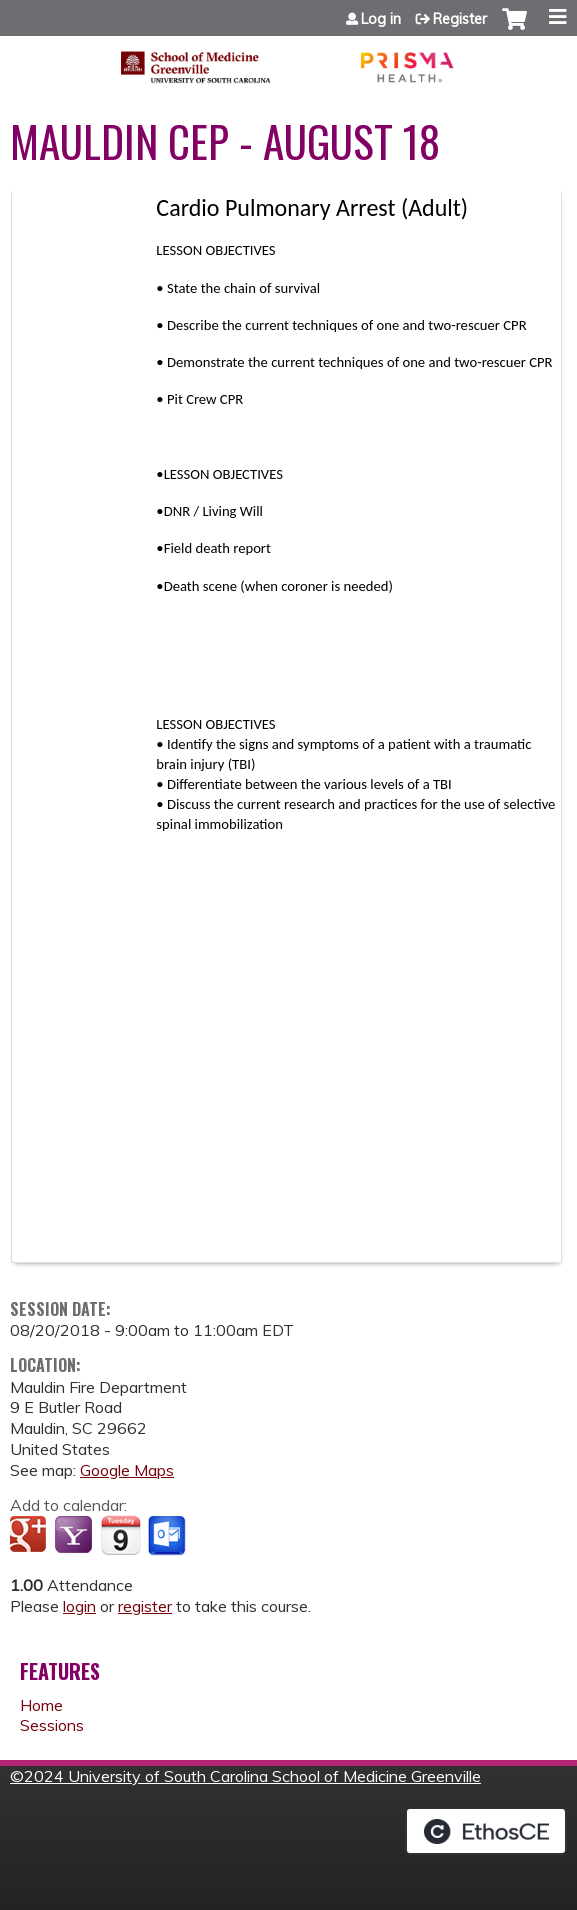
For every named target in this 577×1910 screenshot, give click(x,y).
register (145, 1606)
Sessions (52, 1725)
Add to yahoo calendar (75, 1536)
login (79, 1606)
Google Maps (127, 1470)
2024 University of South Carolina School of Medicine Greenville (252, 1776)
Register (460, 19)
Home (41, 1705)
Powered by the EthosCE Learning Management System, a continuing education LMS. (486, 1831)
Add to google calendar (30, 1536)
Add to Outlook (168, 1536)
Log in (381, 19)
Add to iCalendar (120, 1535)
